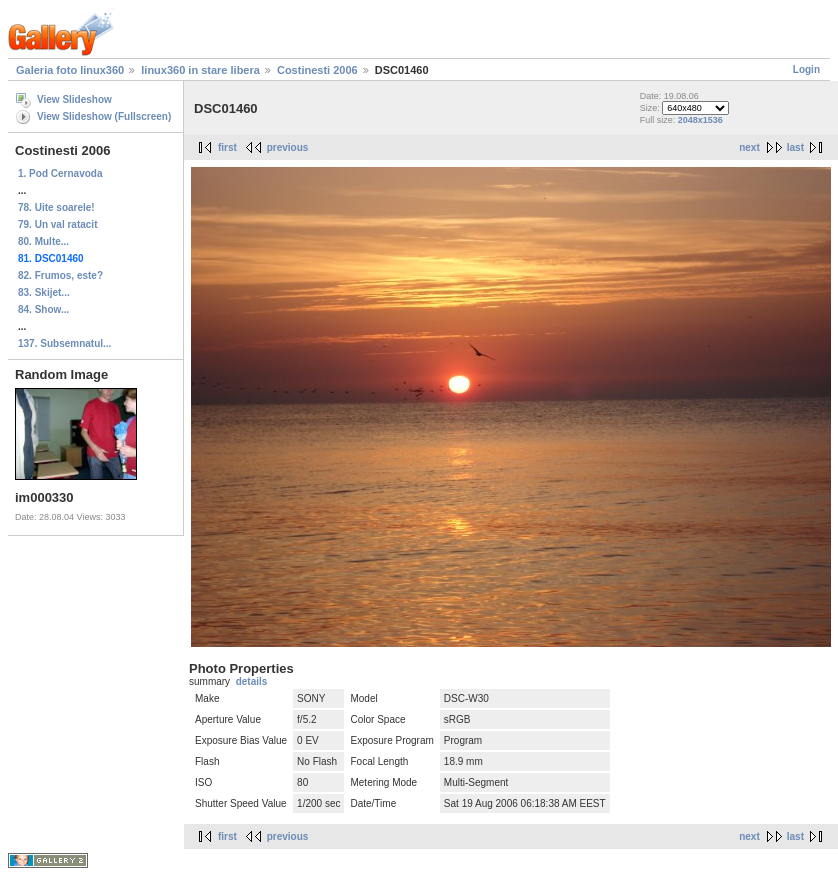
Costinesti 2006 (317, 70)
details (252, 681)
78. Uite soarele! (56, 207)
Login (806, 69)
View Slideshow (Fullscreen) (104, 116)
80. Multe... (43, 241)
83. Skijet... (44, 292)
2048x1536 (700, 120)
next (749, 147)
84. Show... (43, 309)
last (795, 147)
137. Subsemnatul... (64, 343)
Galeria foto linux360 (70, 70)
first (227, 147)
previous (288, 147)
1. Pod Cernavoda (60, 173)
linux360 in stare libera (200, 70)
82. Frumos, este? (60, 275)
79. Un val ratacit (57, 224)
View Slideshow (74, 99)
